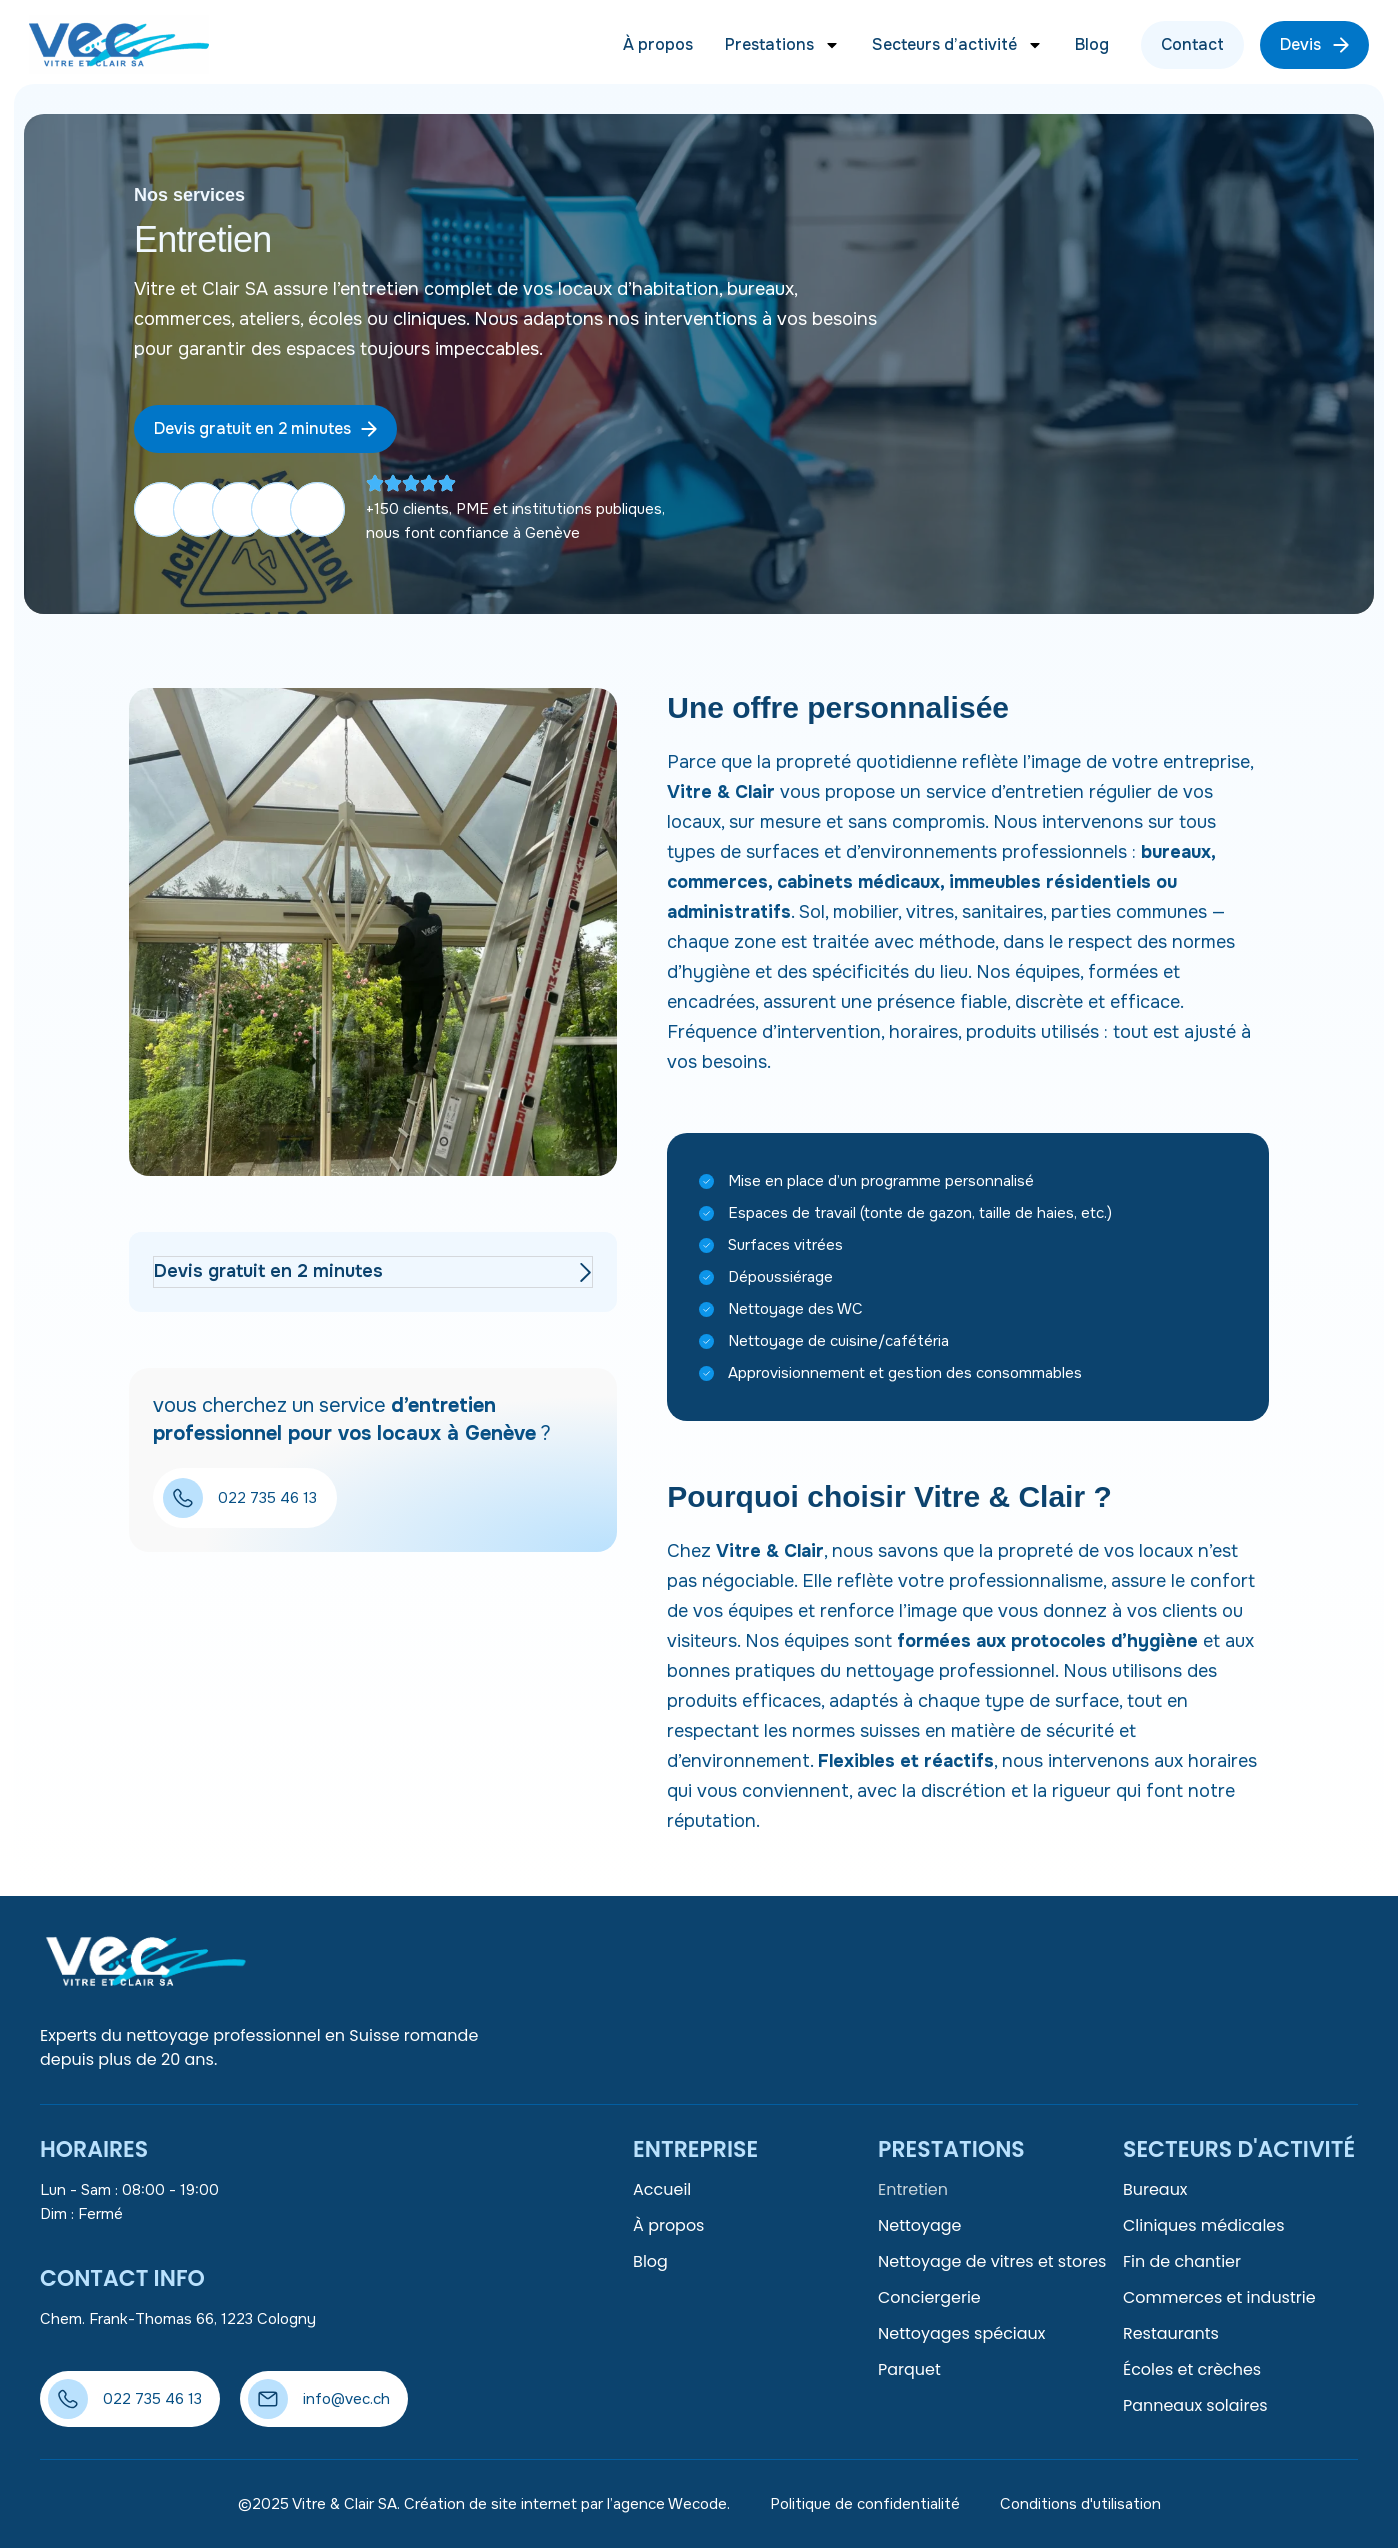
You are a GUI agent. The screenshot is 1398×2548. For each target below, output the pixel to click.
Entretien (913, 2189)
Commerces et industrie (1219, 2297)
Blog (1092, 44)
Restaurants (1171, 2333)
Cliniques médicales (1204, 2225)
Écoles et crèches (1192, 2369)
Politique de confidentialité (865, 2504)
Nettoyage (920, 2225)
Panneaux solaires (1195, 2405)
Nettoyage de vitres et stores (992, 2261)
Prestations (782, 45)
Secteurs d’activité (957, 45)
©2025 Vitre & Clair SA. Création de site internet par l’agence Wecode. (484, 2504)
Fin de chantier (1182, 2261)
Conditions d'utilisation (1080, 2504)
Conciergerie (929, 2297)
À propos (658, 44)
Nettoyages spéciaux (962, 2333)
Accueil (662, 2189)
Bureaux (1155, 2189)
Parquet (909, 2369)
